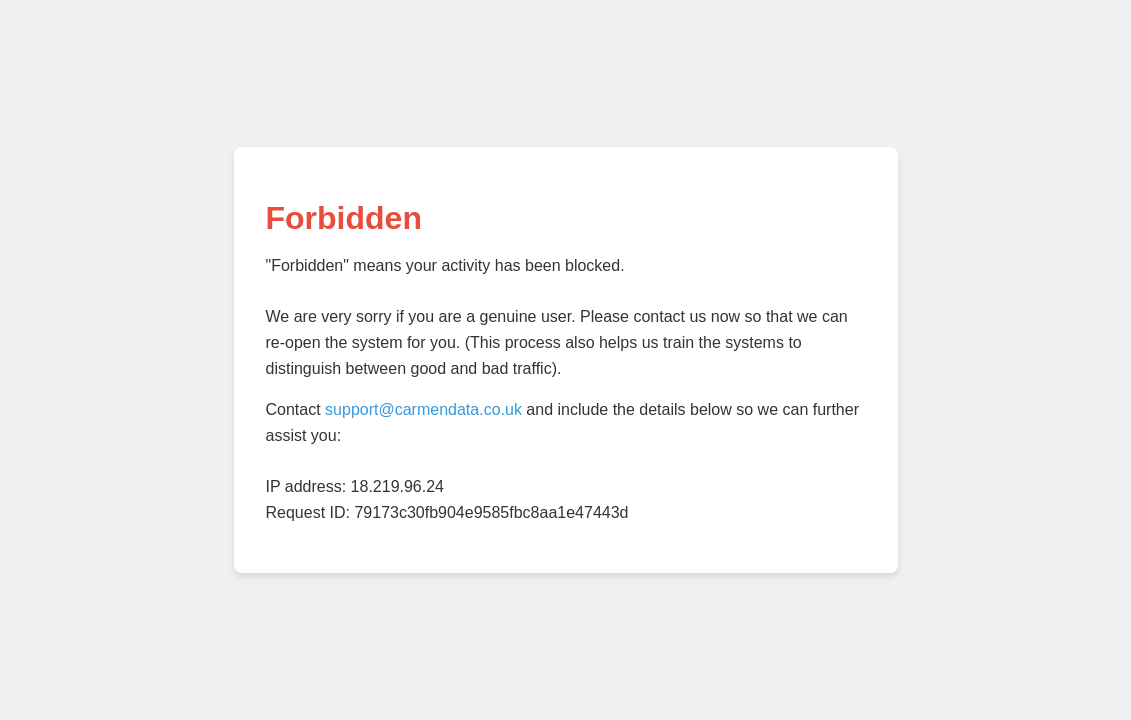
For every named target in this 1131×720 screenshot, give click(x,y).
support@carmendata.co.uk (423, 409)
